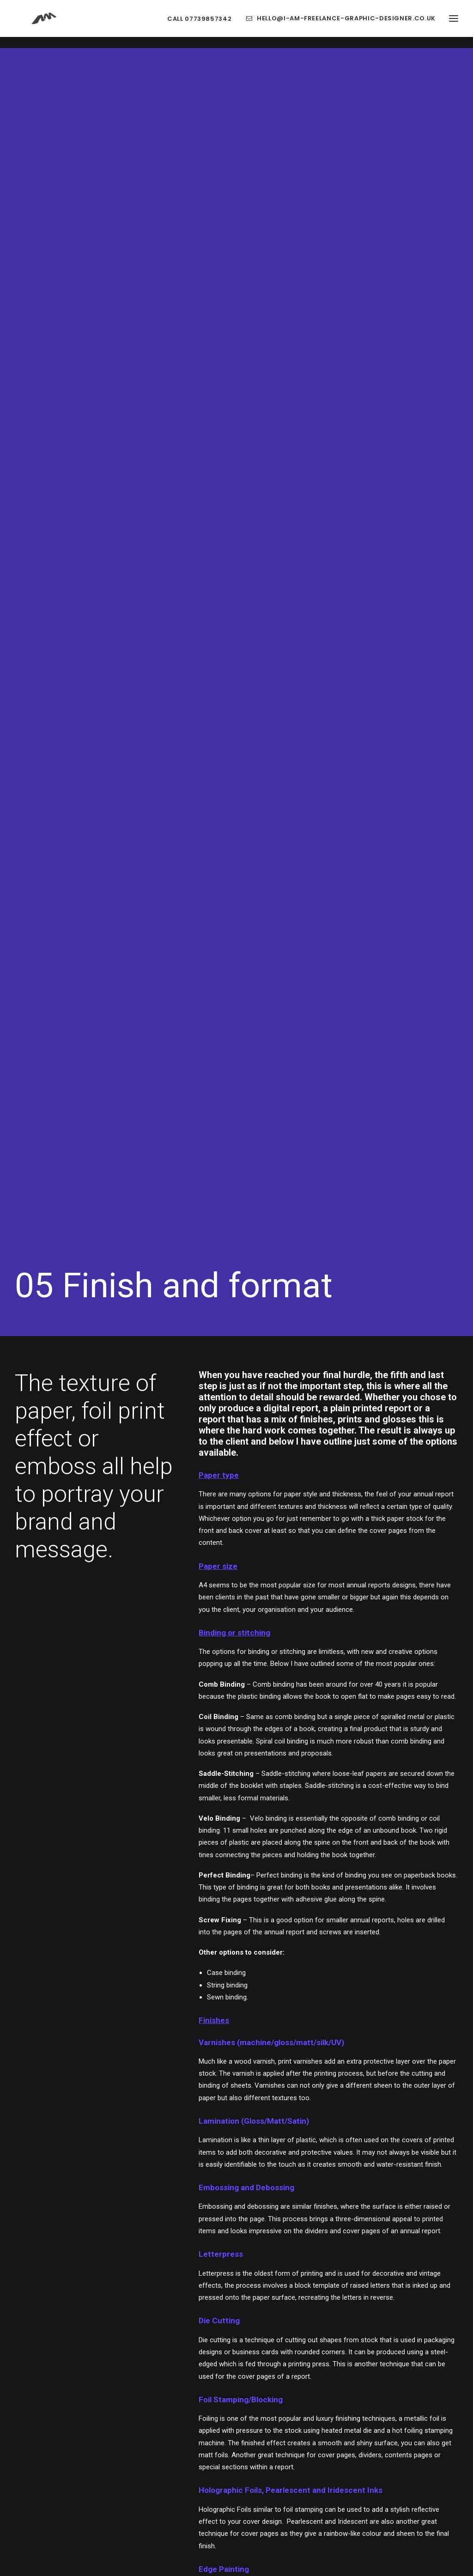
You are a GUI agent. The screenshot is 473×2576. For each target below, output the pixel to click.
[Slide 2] (241, 2296)
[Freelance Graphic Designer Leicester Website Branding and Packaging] (39, 24)
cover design (262, 1400)
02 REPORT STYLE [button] (159, 2070)
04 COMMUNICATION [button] (314, 2040)
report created (282, 1552)
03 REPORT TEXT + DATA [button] (314, 2009)
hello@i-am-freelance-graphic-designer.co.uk (346, 24)
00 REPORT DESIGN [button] (159, 2009)
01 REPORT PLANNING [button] (159, 2040)
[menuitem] (202, 24)
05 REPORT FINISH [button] (314, 2070)
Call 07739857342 (199, 24)
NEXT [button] (236, 1923)
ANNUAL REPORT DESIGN (262, 1975)
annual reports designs (381, 463)
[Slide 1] (231, 2296)
